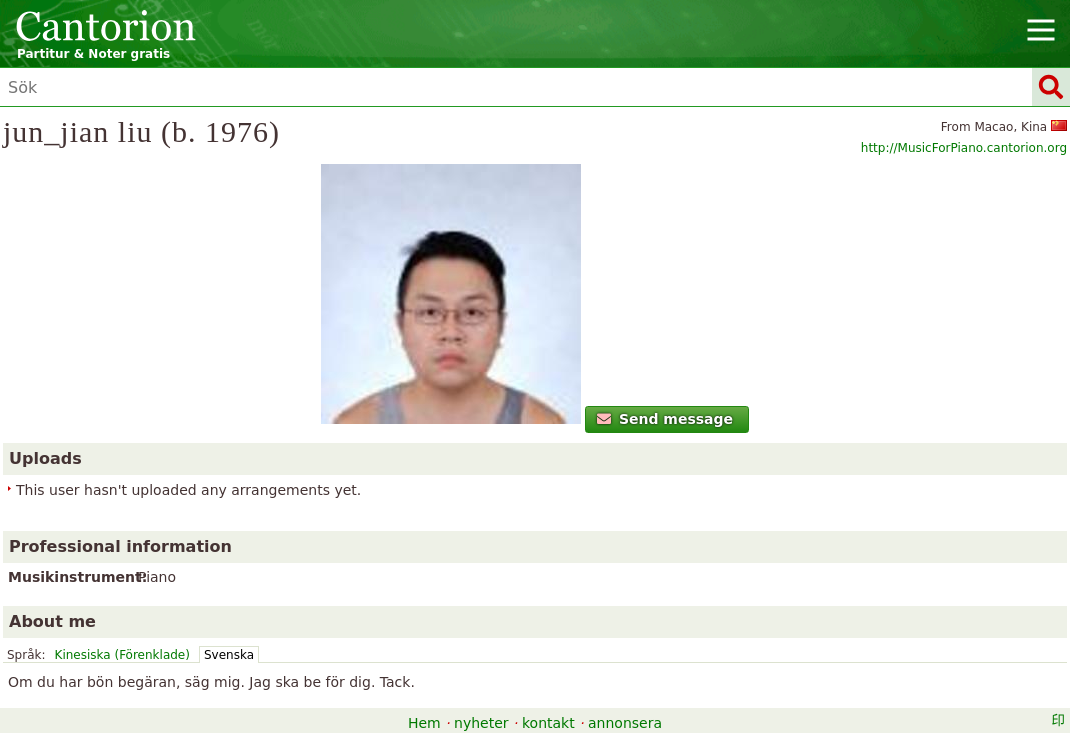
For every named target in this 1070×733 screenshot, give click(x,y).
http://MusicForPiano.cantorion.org (964, 148)
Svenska (229, 655)
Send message (665, 419)
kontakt (548, 723)
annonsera (625, 723)
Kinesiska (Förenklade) (122, 655)
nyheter (481, 723)
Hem (424, 723)
